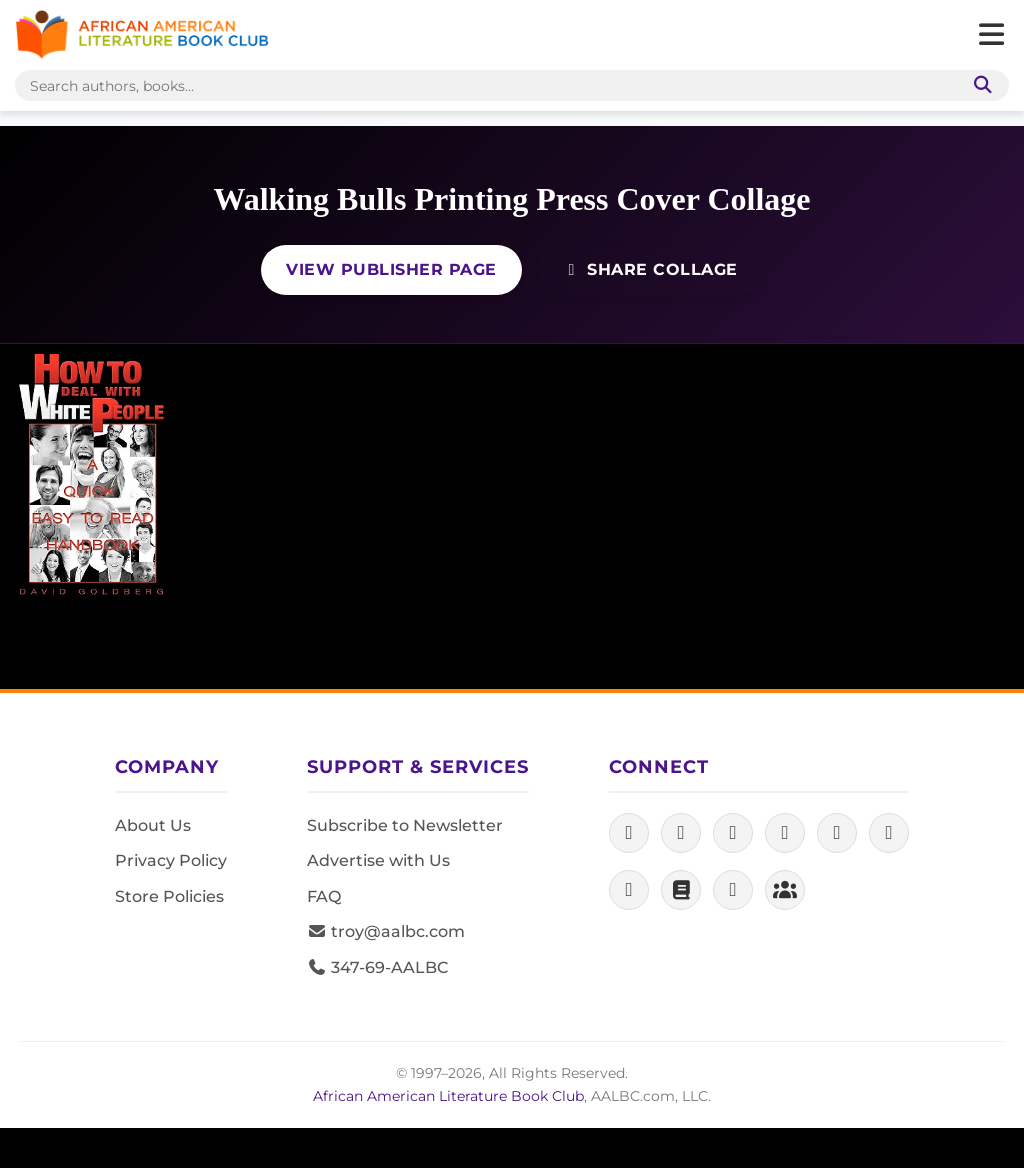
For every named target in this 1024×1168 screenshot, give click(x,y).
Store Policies (169, 896)
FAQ (324, 896)
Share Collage (650, 269)
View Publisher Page (391, 269)
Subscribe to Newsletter (405, 825)
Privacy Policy (171, 860)
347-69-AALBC (377, 967)
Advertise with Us (378, 860)
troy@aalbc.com (386, 931)
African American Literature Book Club (448, 1096)
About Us (153, 825)
